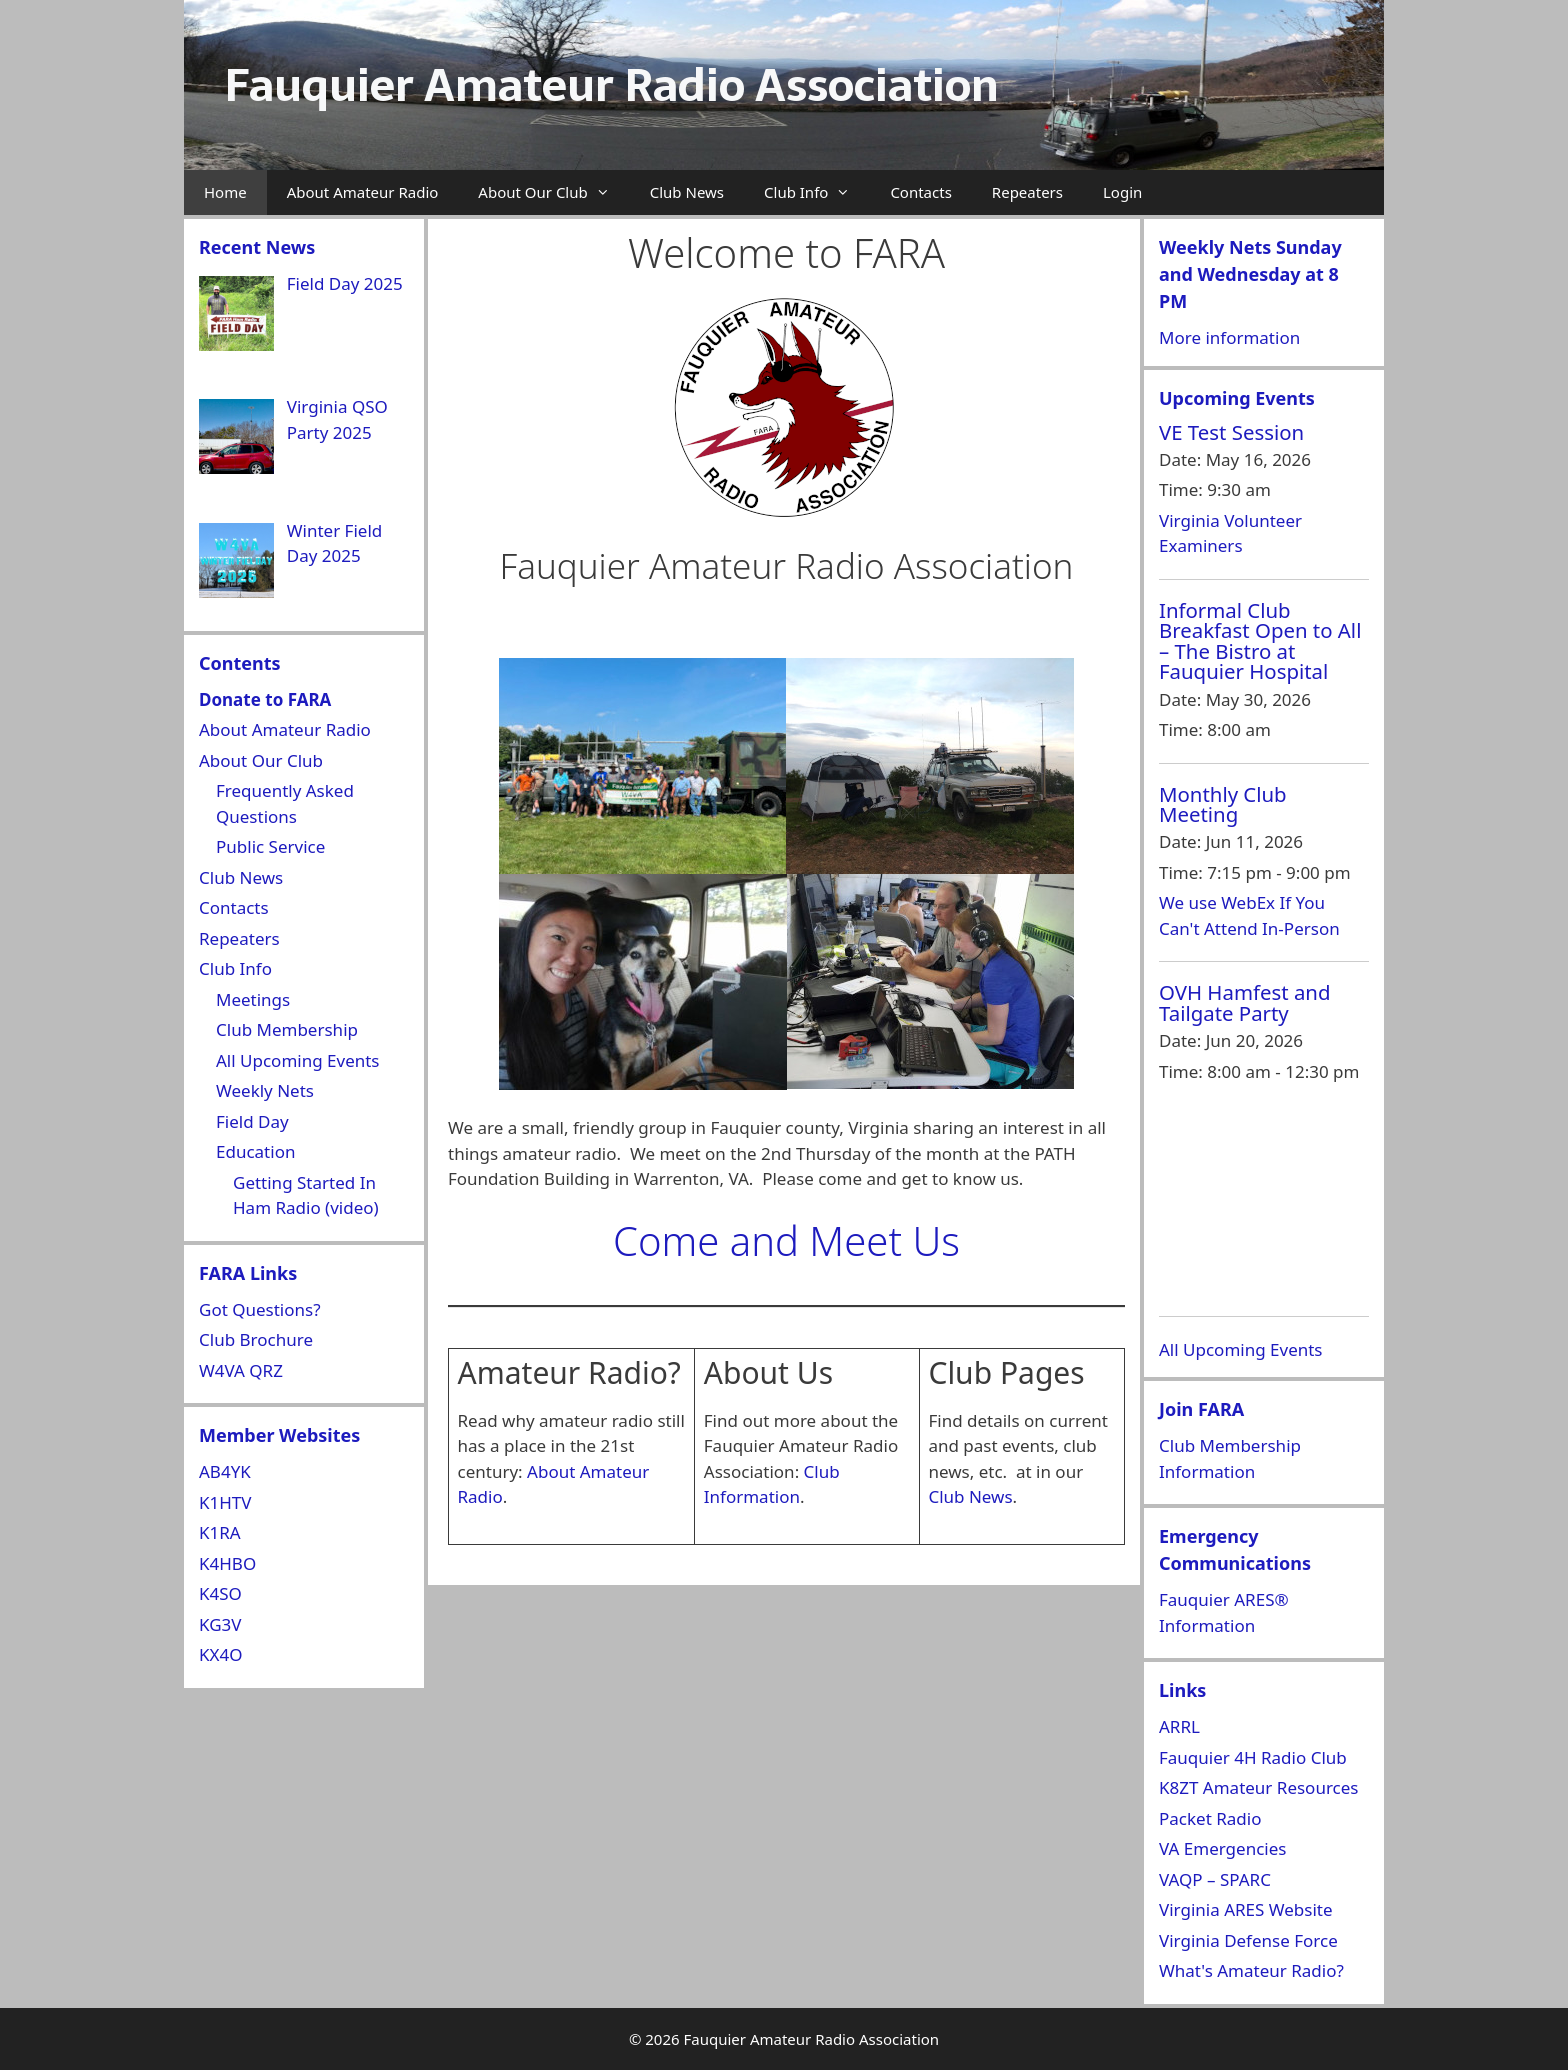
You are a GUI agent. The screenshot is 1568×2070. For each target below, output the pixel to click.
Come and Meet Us (786, 1240)
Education (255, 1151)
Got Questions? (260, 1309)
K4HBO (227, 1563)
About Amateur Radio (363, 192)
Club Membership (287, 1029)
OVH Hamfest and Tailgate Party (1245, 1002)
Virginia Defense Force (1248, 1940)
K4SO (220, 1593)
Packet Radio (1210, 1818)
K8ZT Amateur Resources (1258, 1787)
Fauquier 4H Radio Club (1253, 1757)
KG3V (220, 1624)
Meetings (253, 999)
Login (1122, 192)
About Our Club (553, 192)
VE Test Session (1231, 432)
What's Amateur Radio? (1251, 1970)
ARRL (1179, 1726)
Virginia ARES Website (1246, 1909)
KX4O (221, 1654)
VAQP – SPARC (1215, 1879)
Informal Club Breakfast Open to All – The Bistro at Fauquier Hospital (1260, 640)
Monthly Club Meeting (1223, 804)
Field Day (252, 1121)
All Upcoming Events (298, 1060)
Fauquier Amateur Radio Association (611, 85)
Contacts (920, 192)
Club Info (817, 192)
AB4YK (225, 1471)
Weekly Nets (265, 1090)
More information (1229, 337)
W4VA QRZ (241, 1370)
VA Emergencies (1222, 1848)
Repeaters (1027, 192)
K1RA (220, 1532)
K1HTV (225, 1502)
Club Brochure (256, 1339)
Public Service (270, 846)
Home (225, 192)
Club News (687, 192)
